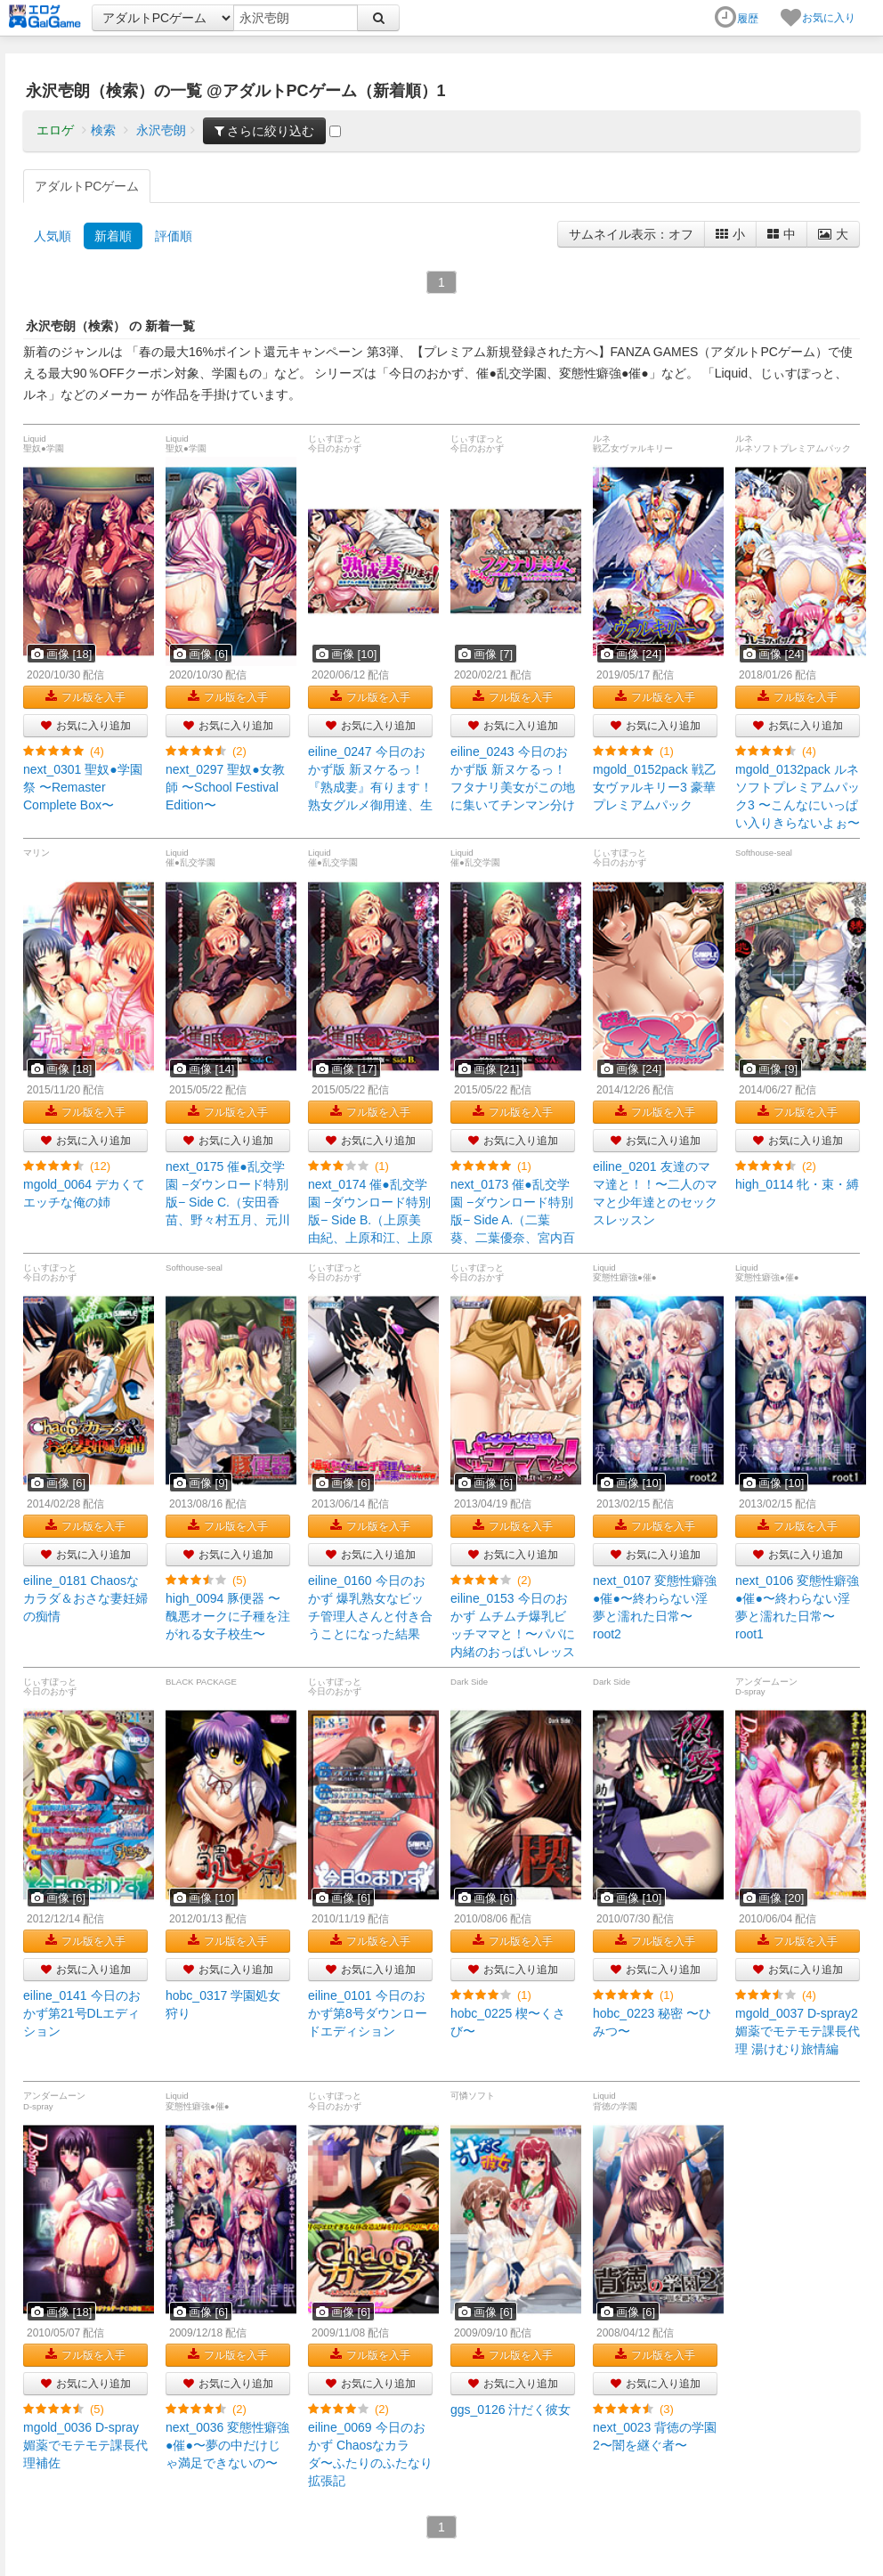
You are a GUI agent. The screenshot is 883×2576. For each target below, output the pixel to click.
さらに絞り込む (265, 131)
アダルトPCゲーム (87, 186)
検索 (103, 130)
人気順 (52, 236)
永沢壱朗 (161, 130)
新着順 (113, 236)
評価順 (173, 236)
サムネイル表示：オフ (631, 234)
